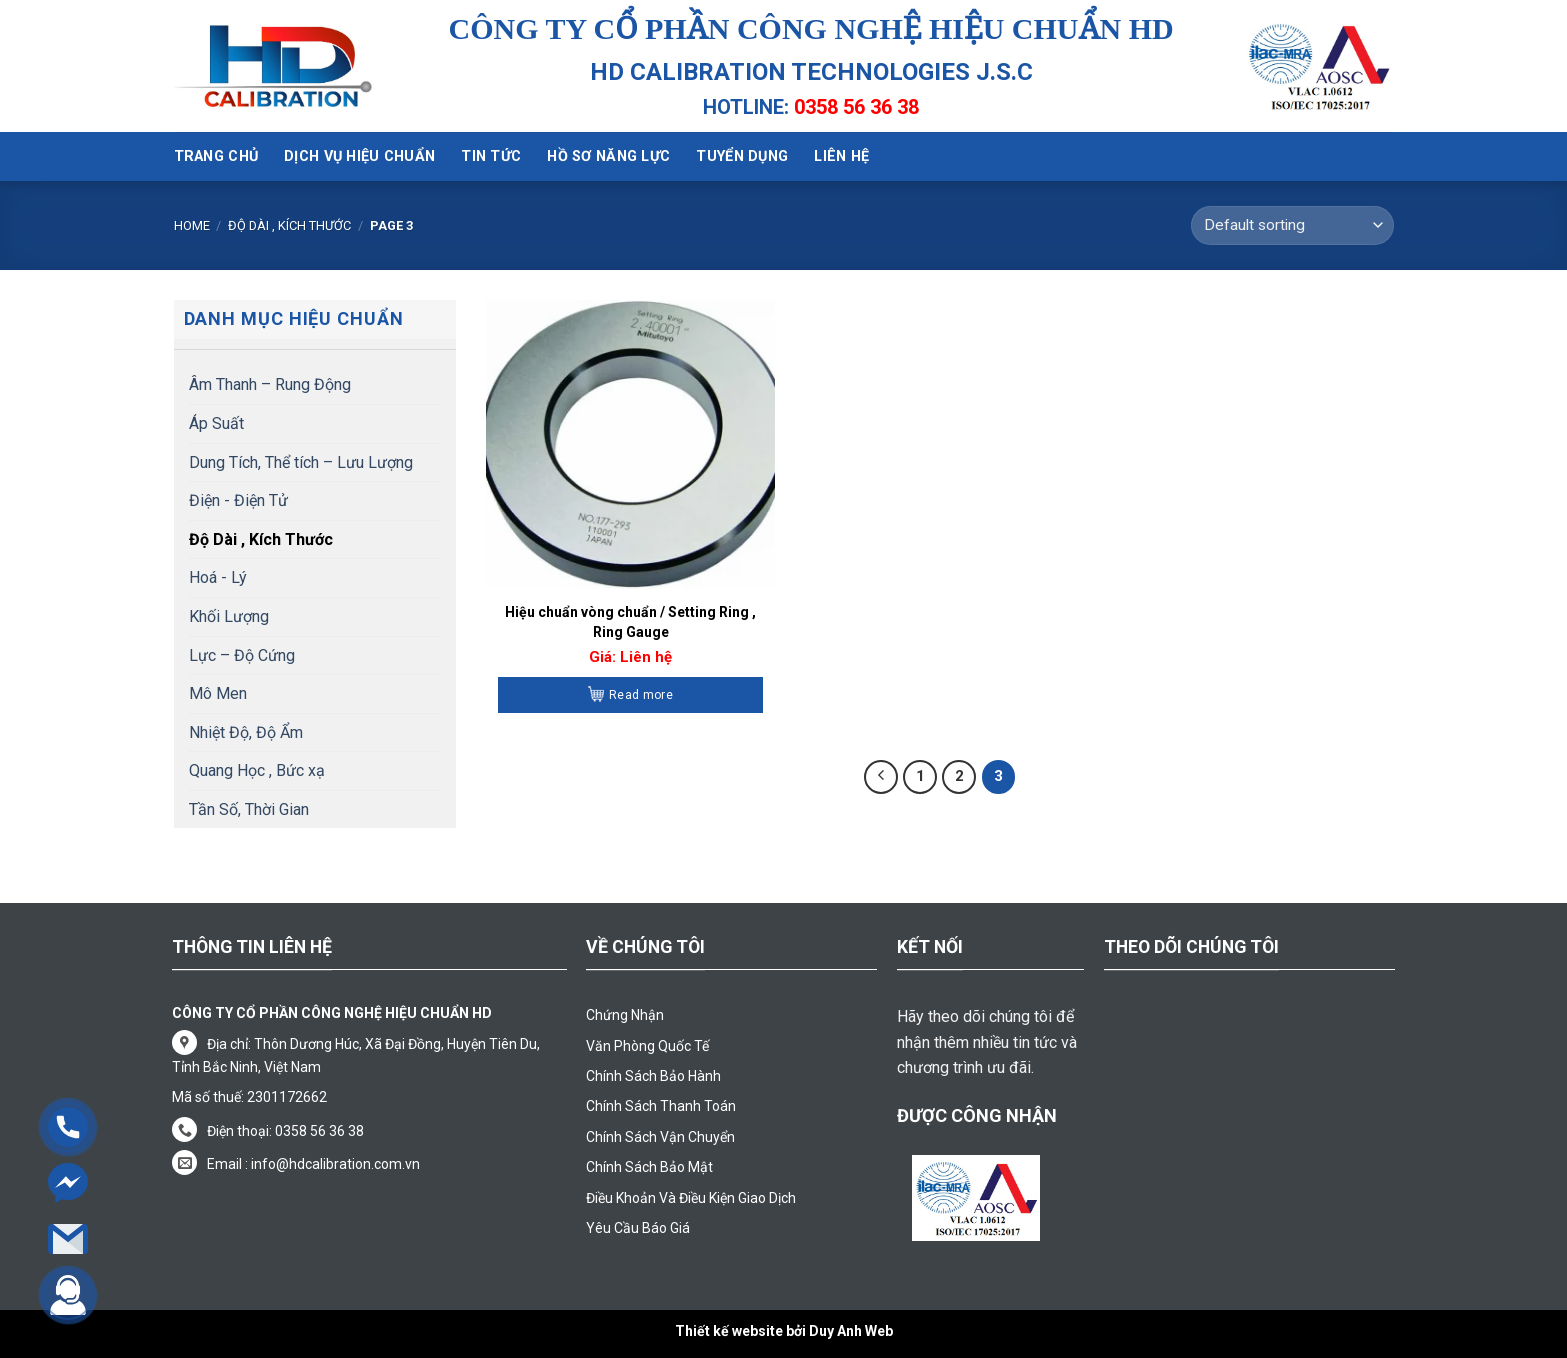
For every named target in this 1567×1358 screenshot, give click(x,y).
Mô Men (218, 693)
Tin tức (491, 156)
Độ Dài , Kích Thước (289, 225)
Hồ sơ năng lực (608, 156)
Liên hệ (841, 156)
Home (192, 225)
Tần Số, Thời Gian (249, 809)
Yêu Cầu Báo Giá (638, 1228)
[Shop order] (1292, 225)
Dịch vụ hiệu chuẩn (359, 156)
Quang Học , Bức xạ (257, 770)
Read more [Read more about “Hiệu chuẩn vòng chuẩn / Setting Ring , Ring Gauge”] (641, 695)
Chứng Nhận (625, 1015)
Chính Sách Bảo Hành (653, 1076)
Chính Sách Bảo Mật (649, 1167)
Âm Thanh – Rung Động (270, 384)
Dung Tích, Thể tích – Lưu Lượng (301, 462)
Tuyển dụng (742, 156)
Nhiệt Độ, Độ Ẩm (246, 732)
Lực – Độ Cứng (242, 655)
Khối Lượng (229, 616)
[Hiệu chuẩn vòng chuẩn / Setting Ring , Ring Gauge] (631, 445)
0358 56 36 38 (856, 107)
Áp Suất (216, 423)
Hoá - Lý (218, 577)
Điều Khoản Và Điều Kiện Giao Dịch (691, 1198)
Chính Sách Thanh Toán (661, 1106)
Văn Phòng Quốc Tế (647, 1046)
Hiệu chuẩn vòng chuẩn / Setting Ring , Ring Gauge (630, 622)
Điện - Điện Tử (238, 500)
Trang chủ (216, 156)
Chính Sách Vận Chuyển (660, 1137)
